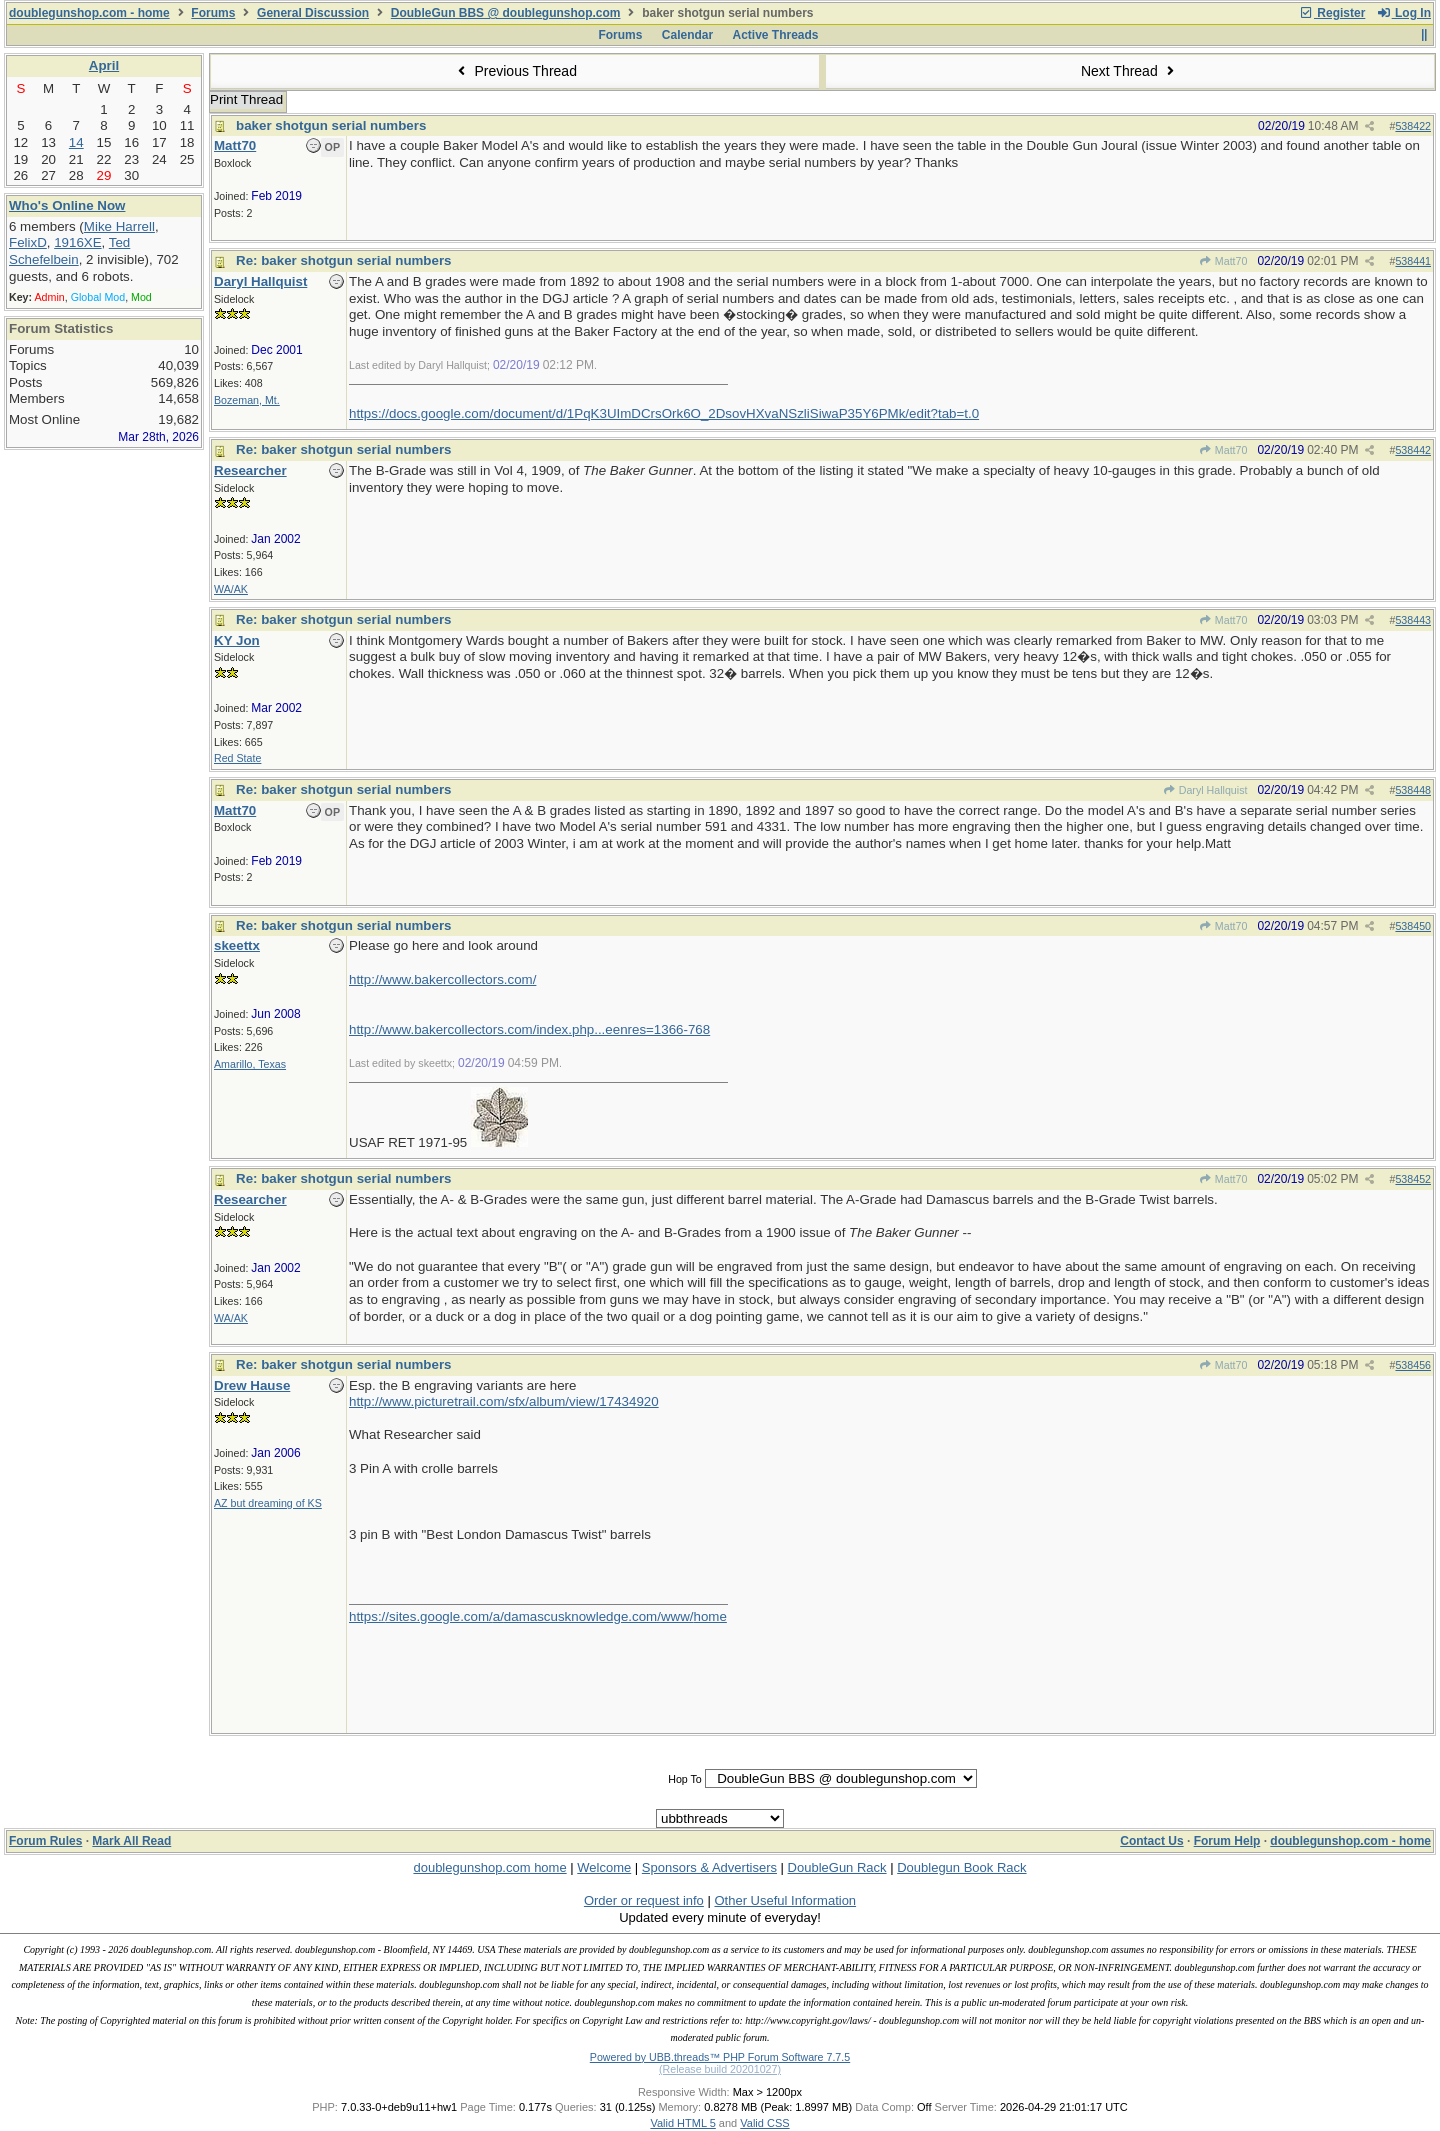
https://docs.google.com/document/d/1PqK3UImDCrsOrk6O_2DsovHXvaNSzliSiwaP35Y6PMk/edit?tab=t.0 (664, 413)
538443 (1413, 620)
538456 (1413, 1365)
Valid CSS (764, 2123)
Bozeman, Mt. (247, 400)
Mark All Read (131, 1841)
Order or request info (644, 1900)
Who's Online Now (67, 205)
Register (1332, 13)
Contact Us (1151, 1841)
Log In (1404, 13)
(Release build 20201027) (720, 2069)
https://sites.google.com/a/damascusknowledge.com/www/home (538, 1616)
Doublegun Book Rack (961, 1867)
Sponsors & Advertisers (709, 1867)
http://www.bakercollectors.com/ (442, 979)
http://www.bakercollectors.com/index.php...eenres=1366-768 (529, 1029)
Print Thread (246, 99)
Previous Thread (515, 71)
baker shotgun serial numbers (331, 125)
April (104, 65)
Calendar (687, 35)
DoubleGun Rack (837, 1867)
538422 (1413, 126)
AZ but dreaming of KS (268, 1503)
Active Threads (776, 35)
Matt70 (1223, 261)
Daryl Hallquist (1204, 790)
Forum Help (1227, 1841)
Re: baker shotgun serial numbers (344, 260)
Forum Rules (45, 1841)
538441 (1413, 261)
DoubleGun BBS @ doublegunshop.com (506, 13)
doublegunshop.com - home (89, 13)
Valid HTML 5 (682, 2123)
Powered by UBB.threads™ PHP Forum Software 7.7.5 (720, 2057)
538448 (1413, 790)
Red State (237, 758)
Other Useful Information (785, 1900)
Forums (213, 13)
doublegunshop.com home (489, 1867)
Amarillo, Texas (250, 1064)
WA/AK (231, 589)
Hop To (685, 1779)
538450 (1413, 926)
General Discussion (313, 13)
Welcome (604, 1867)
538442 (1413, 450)
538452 (1413, 1179)
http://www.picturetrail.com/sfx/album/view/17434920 (504, 1401)
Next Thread (1130, 71)
